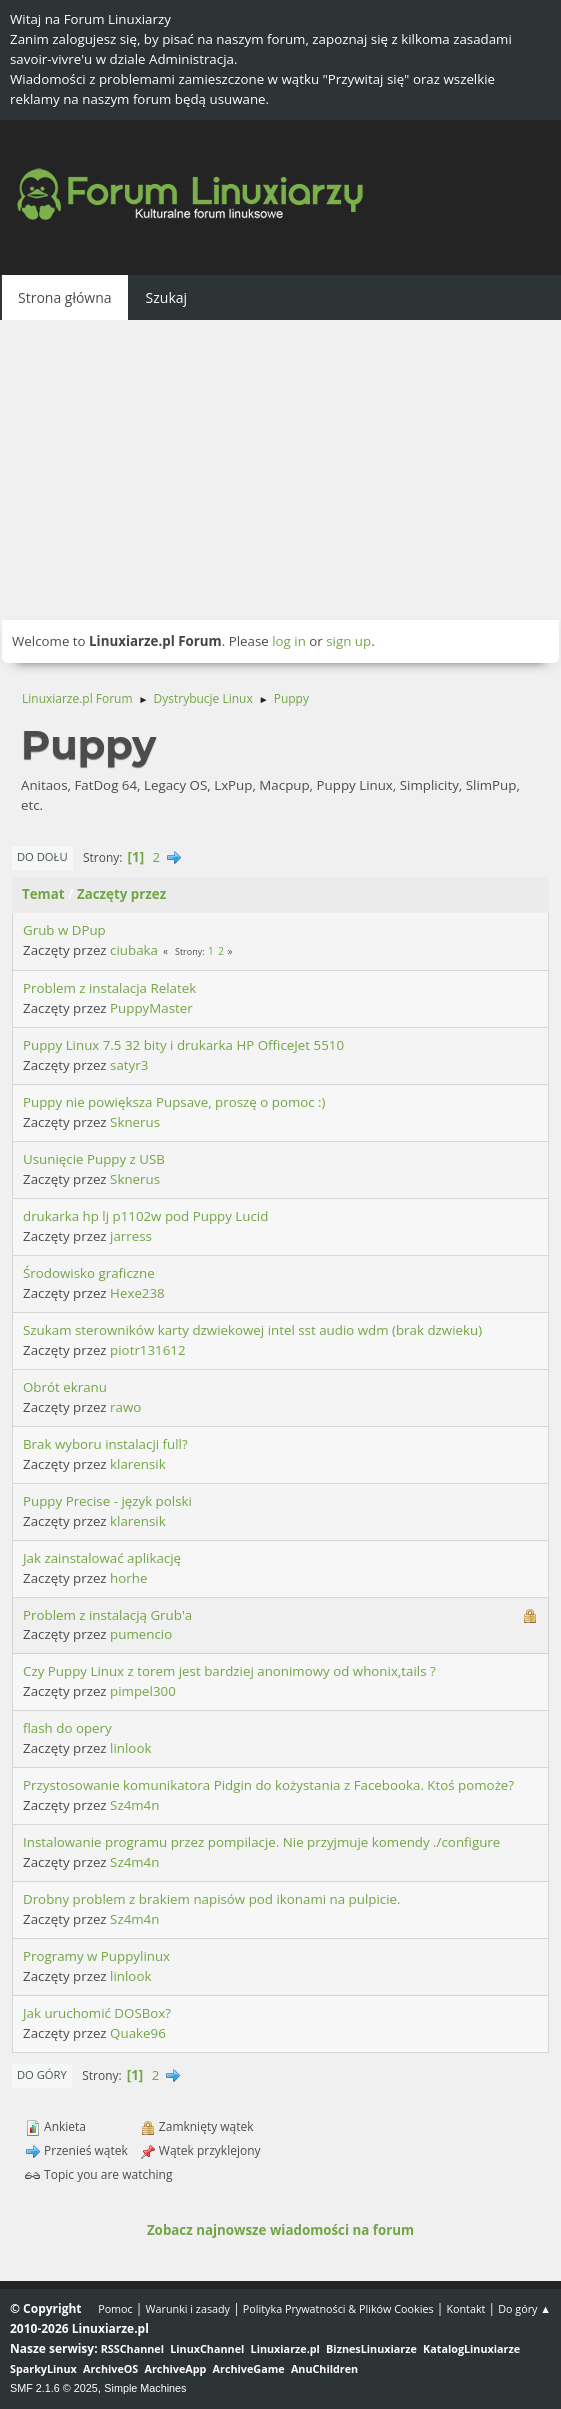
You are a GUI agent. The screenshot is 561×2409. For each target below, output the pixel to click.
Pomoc (115, 2308)
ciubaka (134, 950)
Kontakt (465, 2308)
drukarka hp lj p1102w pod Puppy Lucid (145, 1216)
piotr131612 (147, 1350)
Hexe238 (137, 1293)
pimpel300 (143, 1691)
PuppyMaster (151, 1008)
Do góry (42, 2074)
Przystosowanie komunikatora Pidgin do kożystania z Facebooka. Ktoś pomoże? (268, 1785)
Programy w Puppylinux (96, 1956)
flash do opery (67, 1728)
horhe (128, 1578)
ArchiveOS (110, 2368)
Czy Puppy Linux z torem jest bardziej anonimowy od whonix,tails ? (229, 1671)
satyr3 (129, 1065)
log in (289, 641)
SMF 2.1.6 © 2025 (54, 2388)
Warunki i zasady (188, 2308)
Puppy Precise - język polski (107, 1501)
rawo (125, 1407)
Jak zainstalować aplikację (102, 1558)
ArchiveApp (176, 2368)
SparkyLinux (43, 2368)
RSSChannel (132, 2348)
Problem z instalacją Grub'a (107, 1615)
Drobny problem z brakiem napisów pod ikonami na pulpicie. (212, 1899)
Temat (43, 894)
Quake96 (138, 2033)
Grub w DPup (64, 930)
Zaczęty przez (121, 894)
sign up (348, 641)
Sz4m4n (134, 1805)
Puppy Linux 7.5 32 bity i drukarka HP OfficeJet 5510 (183, 1045)
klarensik (138, 1464)
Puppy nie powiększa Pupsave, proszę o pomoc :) (174, 1102)
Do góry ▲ (524, 2308)
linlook (130, 1748)
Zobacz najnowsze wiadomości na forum (280, 2230)
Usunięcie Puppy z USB (94, 1159)
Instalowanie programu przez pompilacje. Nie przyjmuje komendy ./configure (261, 1842)
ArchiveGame (249, 2368)
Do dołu (42, 856)
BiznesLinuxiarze (371, 2348)
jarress (131, 1236)
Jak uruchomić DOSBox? (97, 2013)
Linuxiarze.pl (285, 2348)
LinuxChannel (207, 2348)
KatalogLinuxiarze (471, 2348)
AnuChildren (324, 2368)
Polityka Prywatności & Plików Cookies (338, 2308)
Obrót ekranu (65, 1387)
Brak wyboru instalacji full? (105, 1444)
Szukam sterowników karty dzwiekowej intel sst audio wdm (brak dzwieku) (252, 1330)
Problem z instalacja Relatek (109, 988)
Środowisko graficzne (89, 1273)
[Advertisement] (280, 470)
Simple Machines (145, 2388)
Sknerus (135, 1122)
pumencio (141, 1634)
